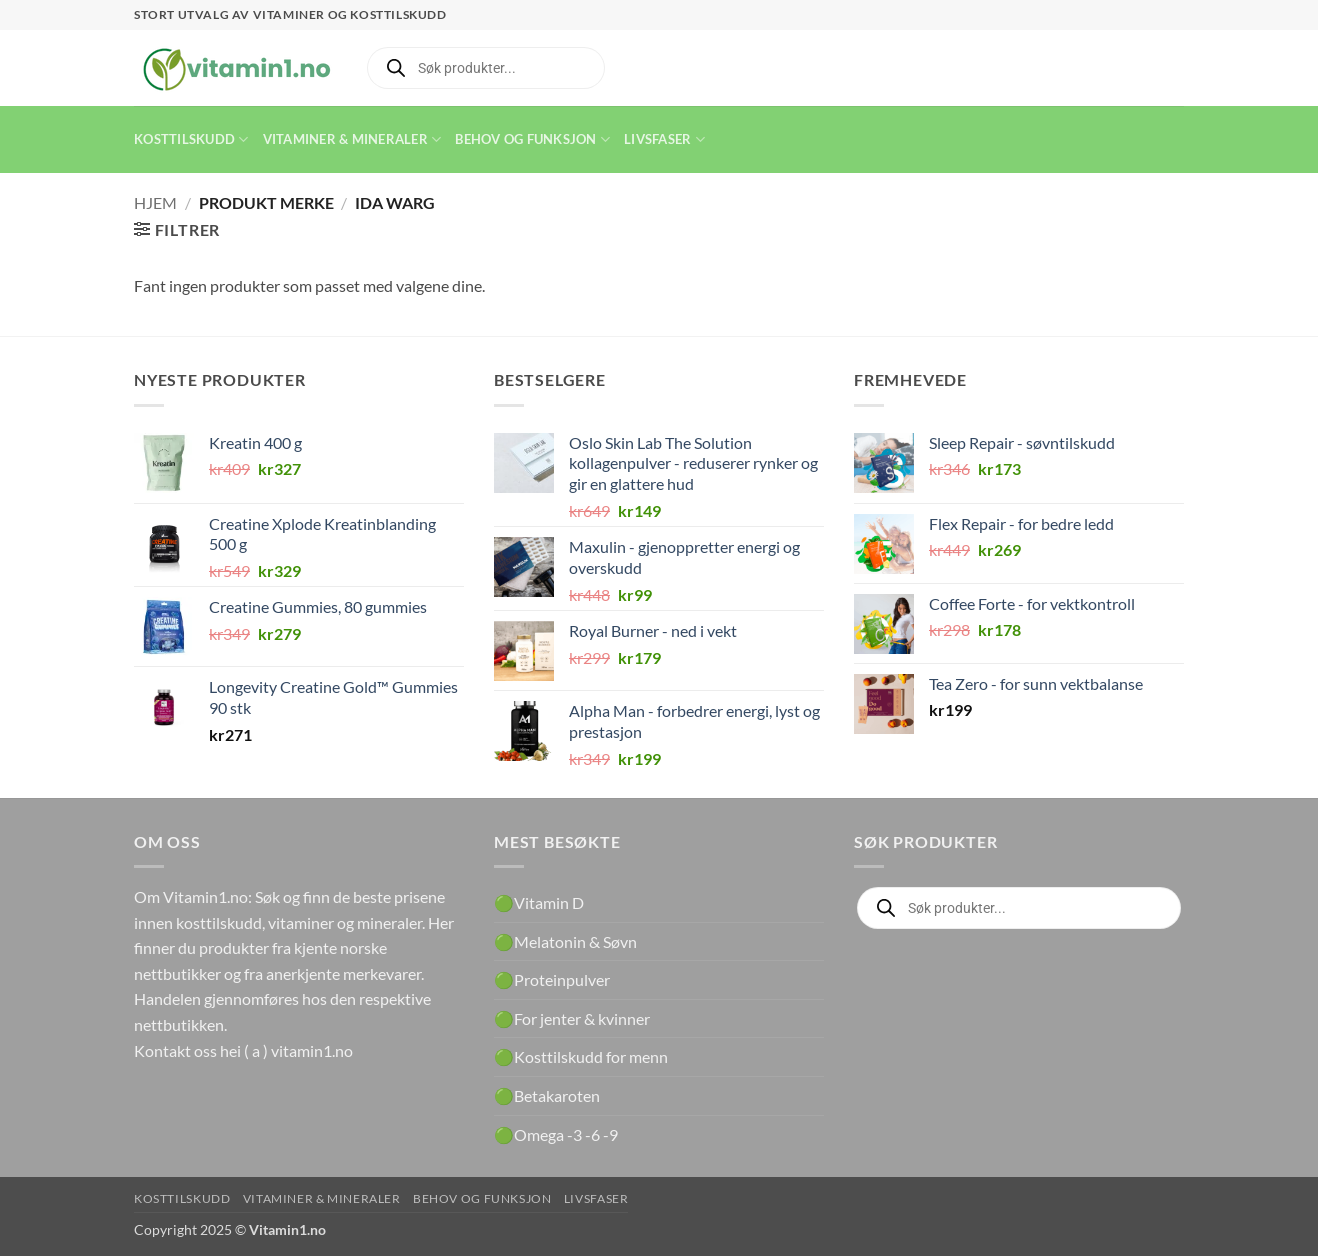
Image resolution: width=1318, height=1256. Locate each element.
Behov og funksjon (532, 139)
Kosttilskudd (191, 139)
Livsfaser (664, 139)
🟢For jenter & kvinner (572, 1018)
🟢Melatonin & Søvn (565, 941)
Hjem (155, 202)
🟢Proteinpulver (552, 979)
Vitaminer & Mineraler (352, 139)
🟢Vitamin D (539, 902)
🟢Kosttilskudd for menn (581, 1056)
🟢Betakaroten (547, 1095)
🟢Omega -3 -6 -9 (556, 1134)
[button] (177, 229)
